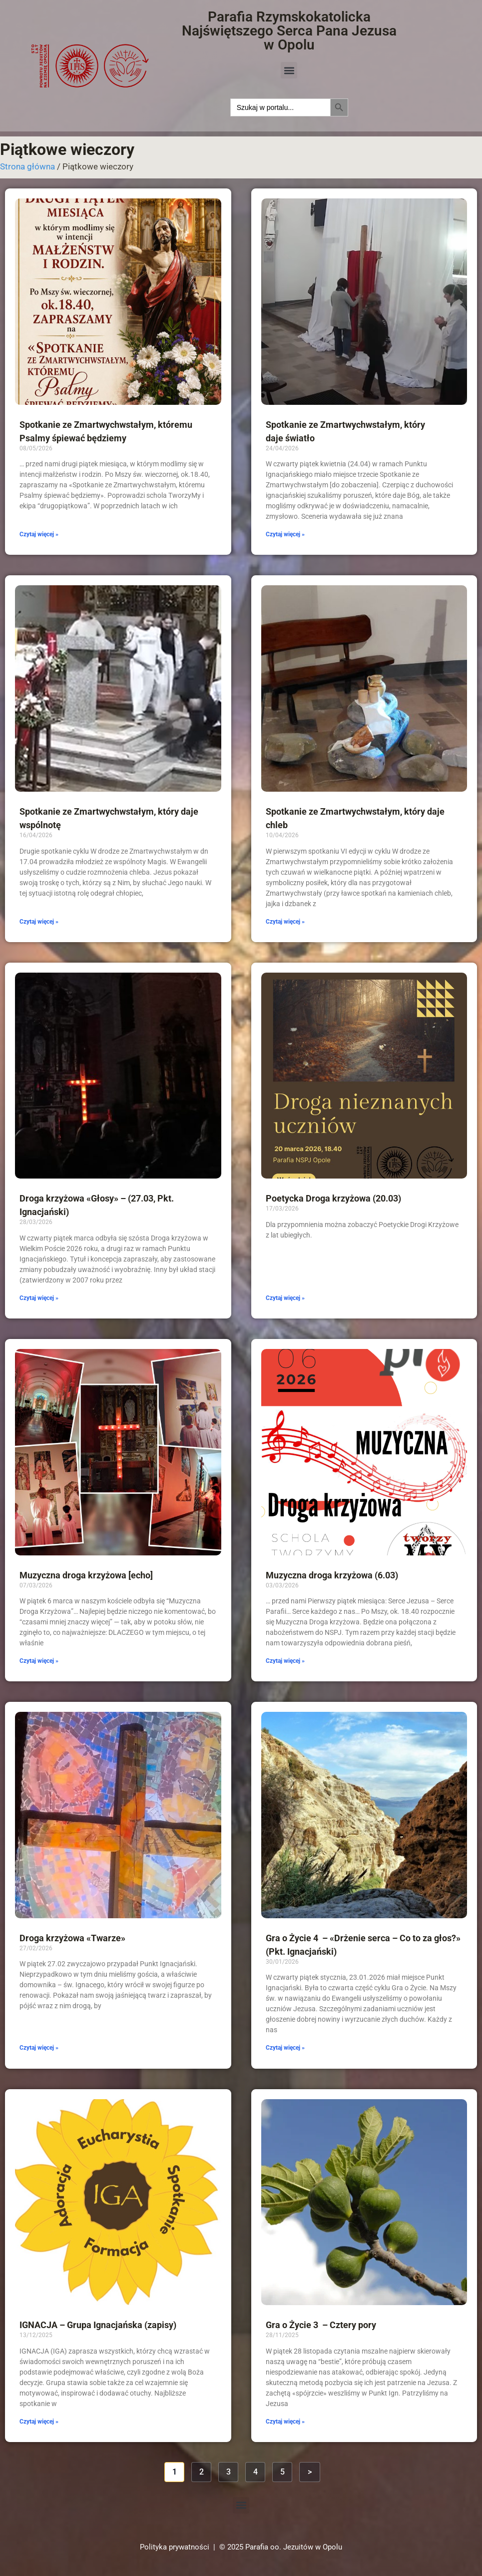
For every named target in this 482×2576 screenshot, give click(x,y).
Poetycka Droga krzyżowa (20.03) (333, 1198)
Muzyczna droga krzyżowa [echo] (86, 1575)
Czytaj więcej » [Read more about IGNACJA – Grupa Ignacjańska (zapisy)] (38, 2421)
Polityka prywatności (174, 2547)
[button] (289, 70)
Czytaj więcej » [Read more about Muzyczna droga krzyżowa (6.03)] (285, 1660)
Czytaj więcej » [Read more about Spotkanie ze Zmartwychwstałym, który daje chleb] (285, 921)
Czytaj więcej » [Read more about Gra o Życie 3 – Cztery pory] (285, 2421)
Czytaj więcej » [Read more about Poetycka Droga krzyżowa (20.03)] (285, 1297)
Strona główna (27, 166)
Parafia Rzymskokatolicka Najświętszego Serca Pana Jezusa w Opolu (289, 30)
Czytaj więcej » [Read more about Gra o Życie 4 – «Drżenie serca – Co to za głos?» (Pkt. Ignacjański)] (285, 2047)
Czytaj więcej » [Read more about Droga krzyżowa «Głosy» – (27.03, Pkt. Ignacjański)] (38, 1297)
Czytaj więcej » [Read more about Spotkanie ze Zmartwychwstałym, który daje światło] (285, 534)
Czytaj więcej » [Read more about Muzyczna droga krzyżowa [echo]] (38, 1660)
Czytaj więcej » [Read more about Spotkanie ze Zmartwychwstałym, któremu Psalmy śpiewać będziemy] (38, 534)
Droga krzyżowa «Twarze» (72, 1938)
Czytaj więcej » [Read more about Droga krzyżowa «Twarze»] (38, 2047)
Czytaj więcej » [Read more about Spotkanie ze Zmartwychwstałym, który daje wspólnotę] (38, 921)
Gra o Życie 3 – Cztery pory (321, 2325)
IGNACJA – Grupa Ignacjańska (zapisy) (97, 2325)
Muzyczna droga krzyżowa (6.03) (332, 1575)
